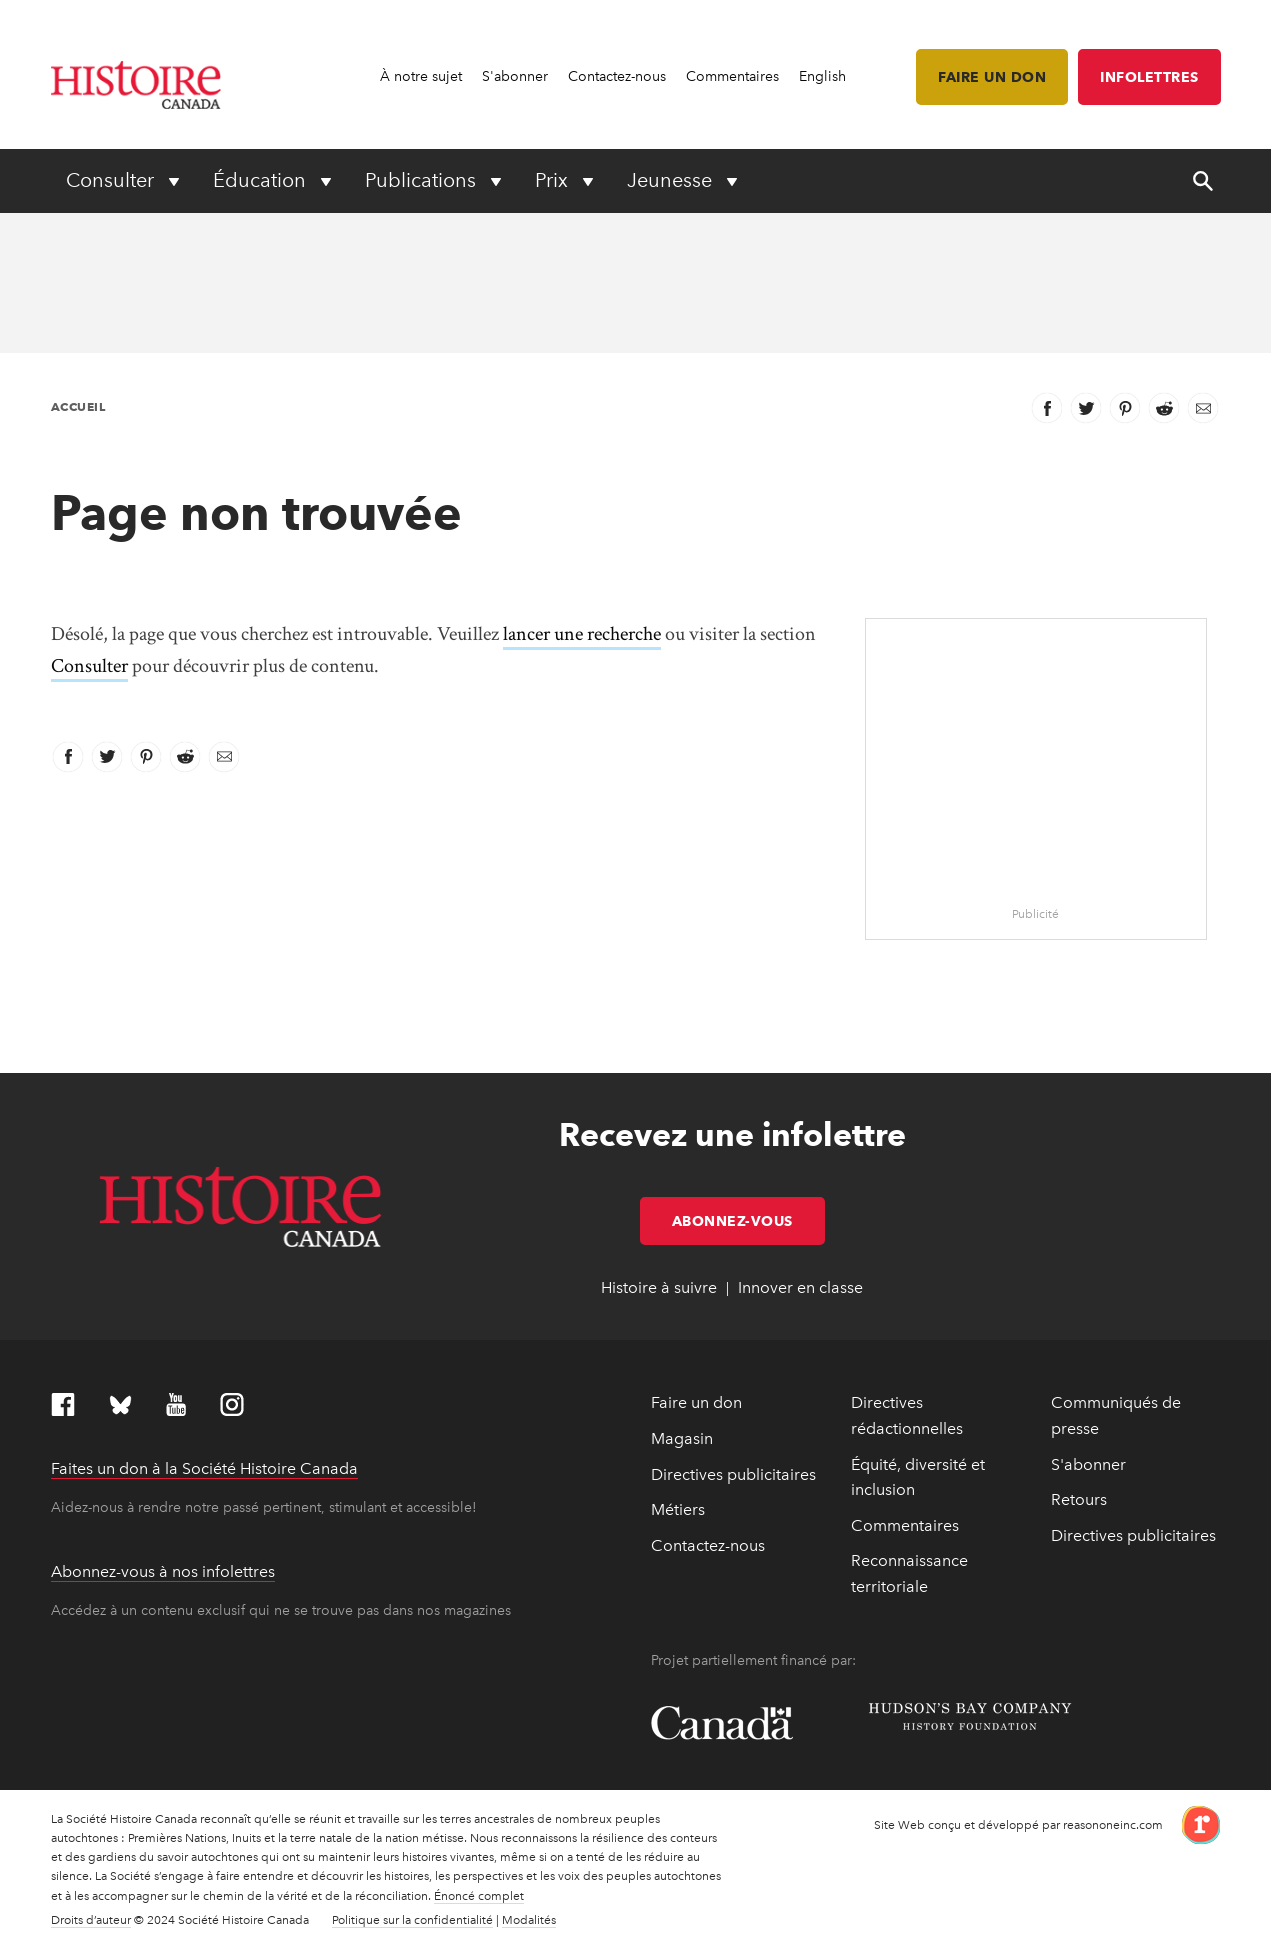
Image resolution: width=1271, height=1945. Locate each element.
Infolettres (1149, 77)
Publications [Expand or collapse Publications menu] (423, 180)
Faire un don (992, 77)
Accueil (78, 406)
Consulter (89, 666)
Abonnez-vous (748, 1221)
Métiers (678, 1509)
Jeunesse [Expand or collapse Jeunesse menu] (672, 180)
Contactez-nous (617, 76)
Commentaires (732, 76)
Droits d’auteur (91, 1920)
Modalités (529, 1920)
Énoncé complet (479, 1896)
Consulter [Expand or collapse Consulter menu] (112, 180)
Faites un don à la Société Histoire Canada (204, 1468)
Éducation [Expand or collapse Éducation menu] (262, 180)
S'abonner (515, 76)
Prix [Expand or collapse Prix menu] (554, 180)
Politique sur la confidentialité (412, 1920)
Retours (1079, 1499)
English (822, 76)
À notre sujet (421, 76)
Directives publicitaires (733, 1474)
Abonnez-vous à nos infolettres (163, 1571)
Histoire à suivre (659, 1287)
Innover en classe (800, 1287)
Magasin (682, 1438)
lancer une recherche (582, 634)
